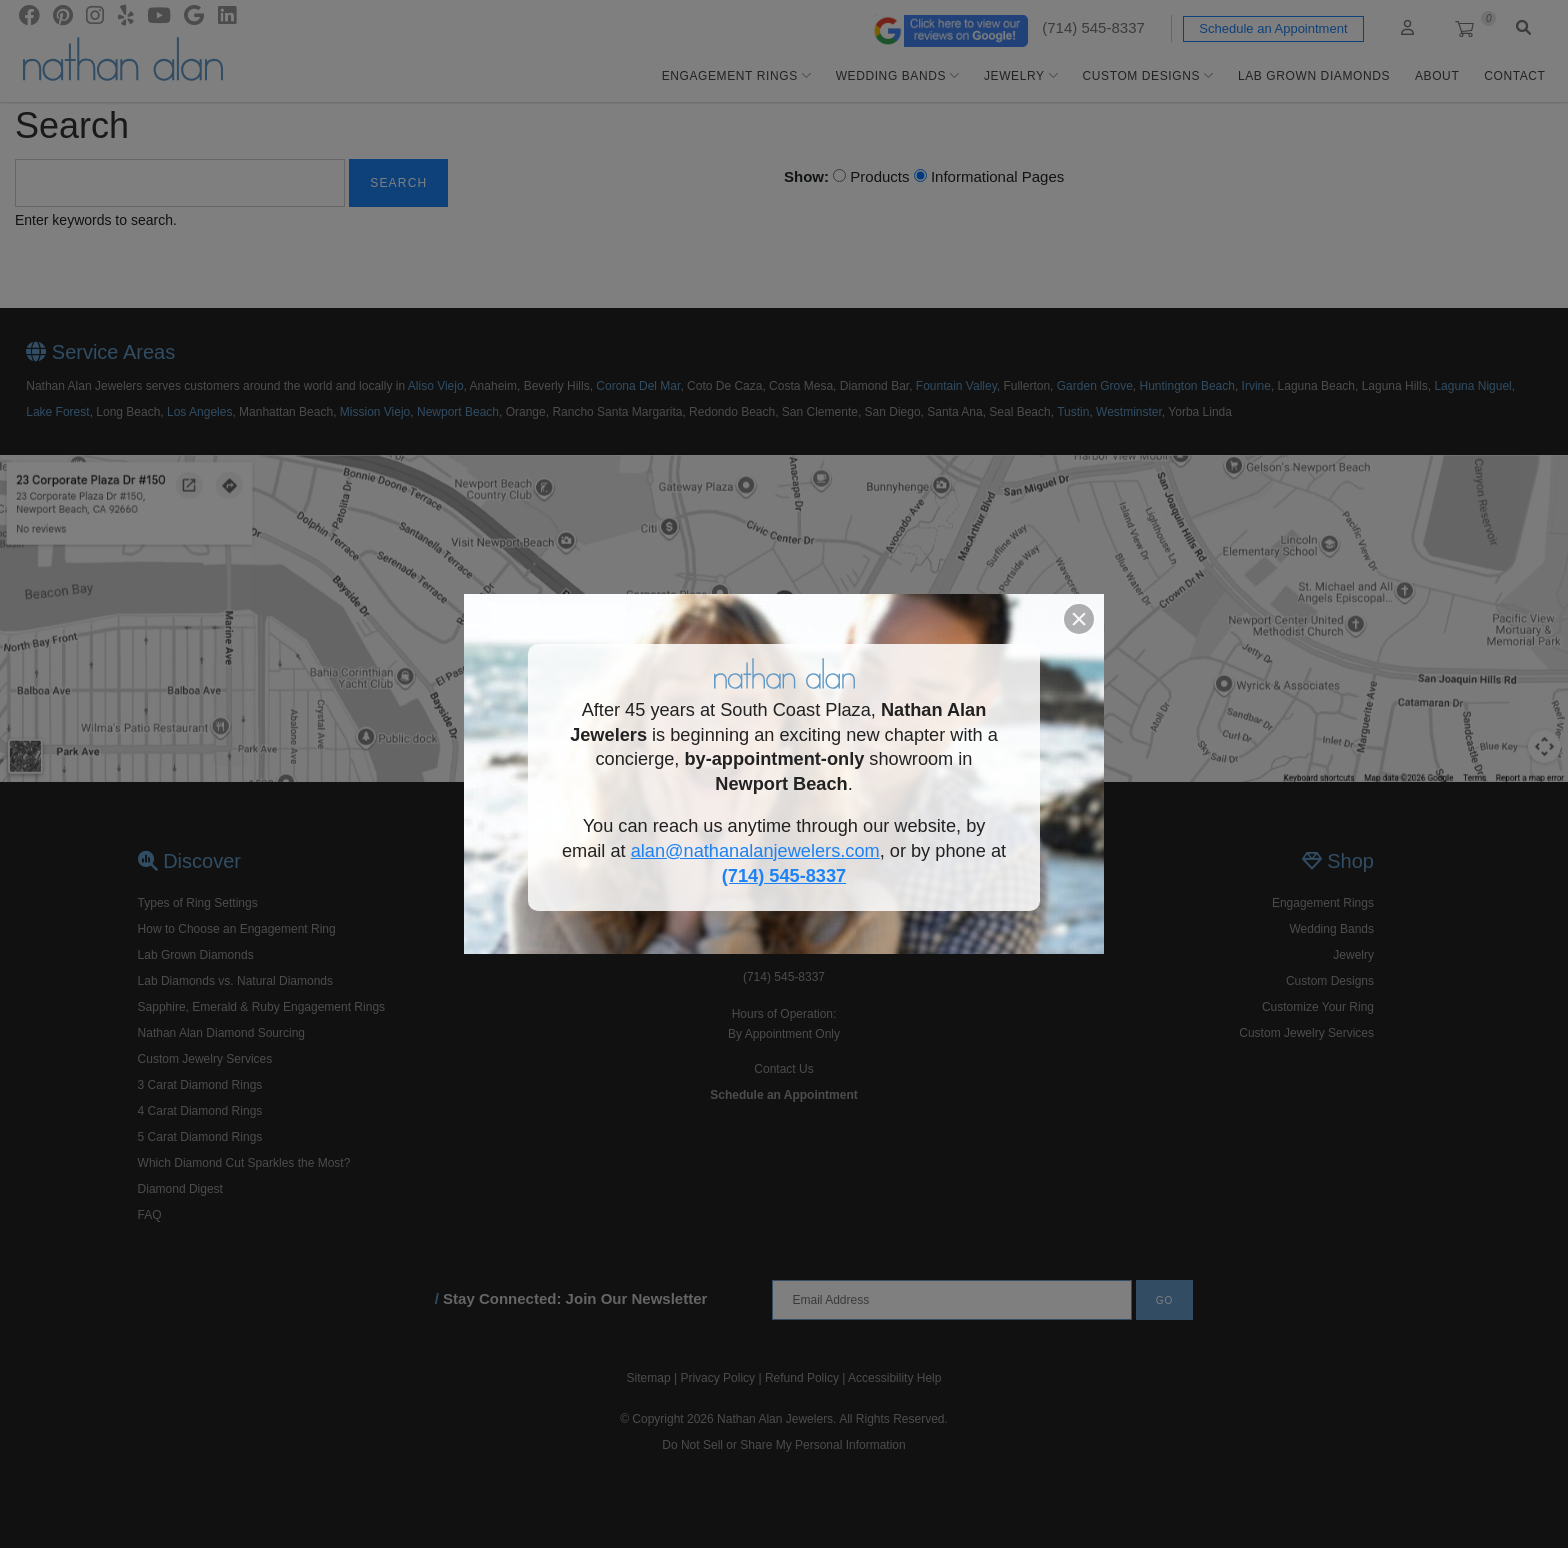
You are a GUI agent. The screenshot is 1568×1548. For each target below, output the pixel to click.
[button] (1079, 619)
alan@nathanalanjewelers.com (755, 851)
